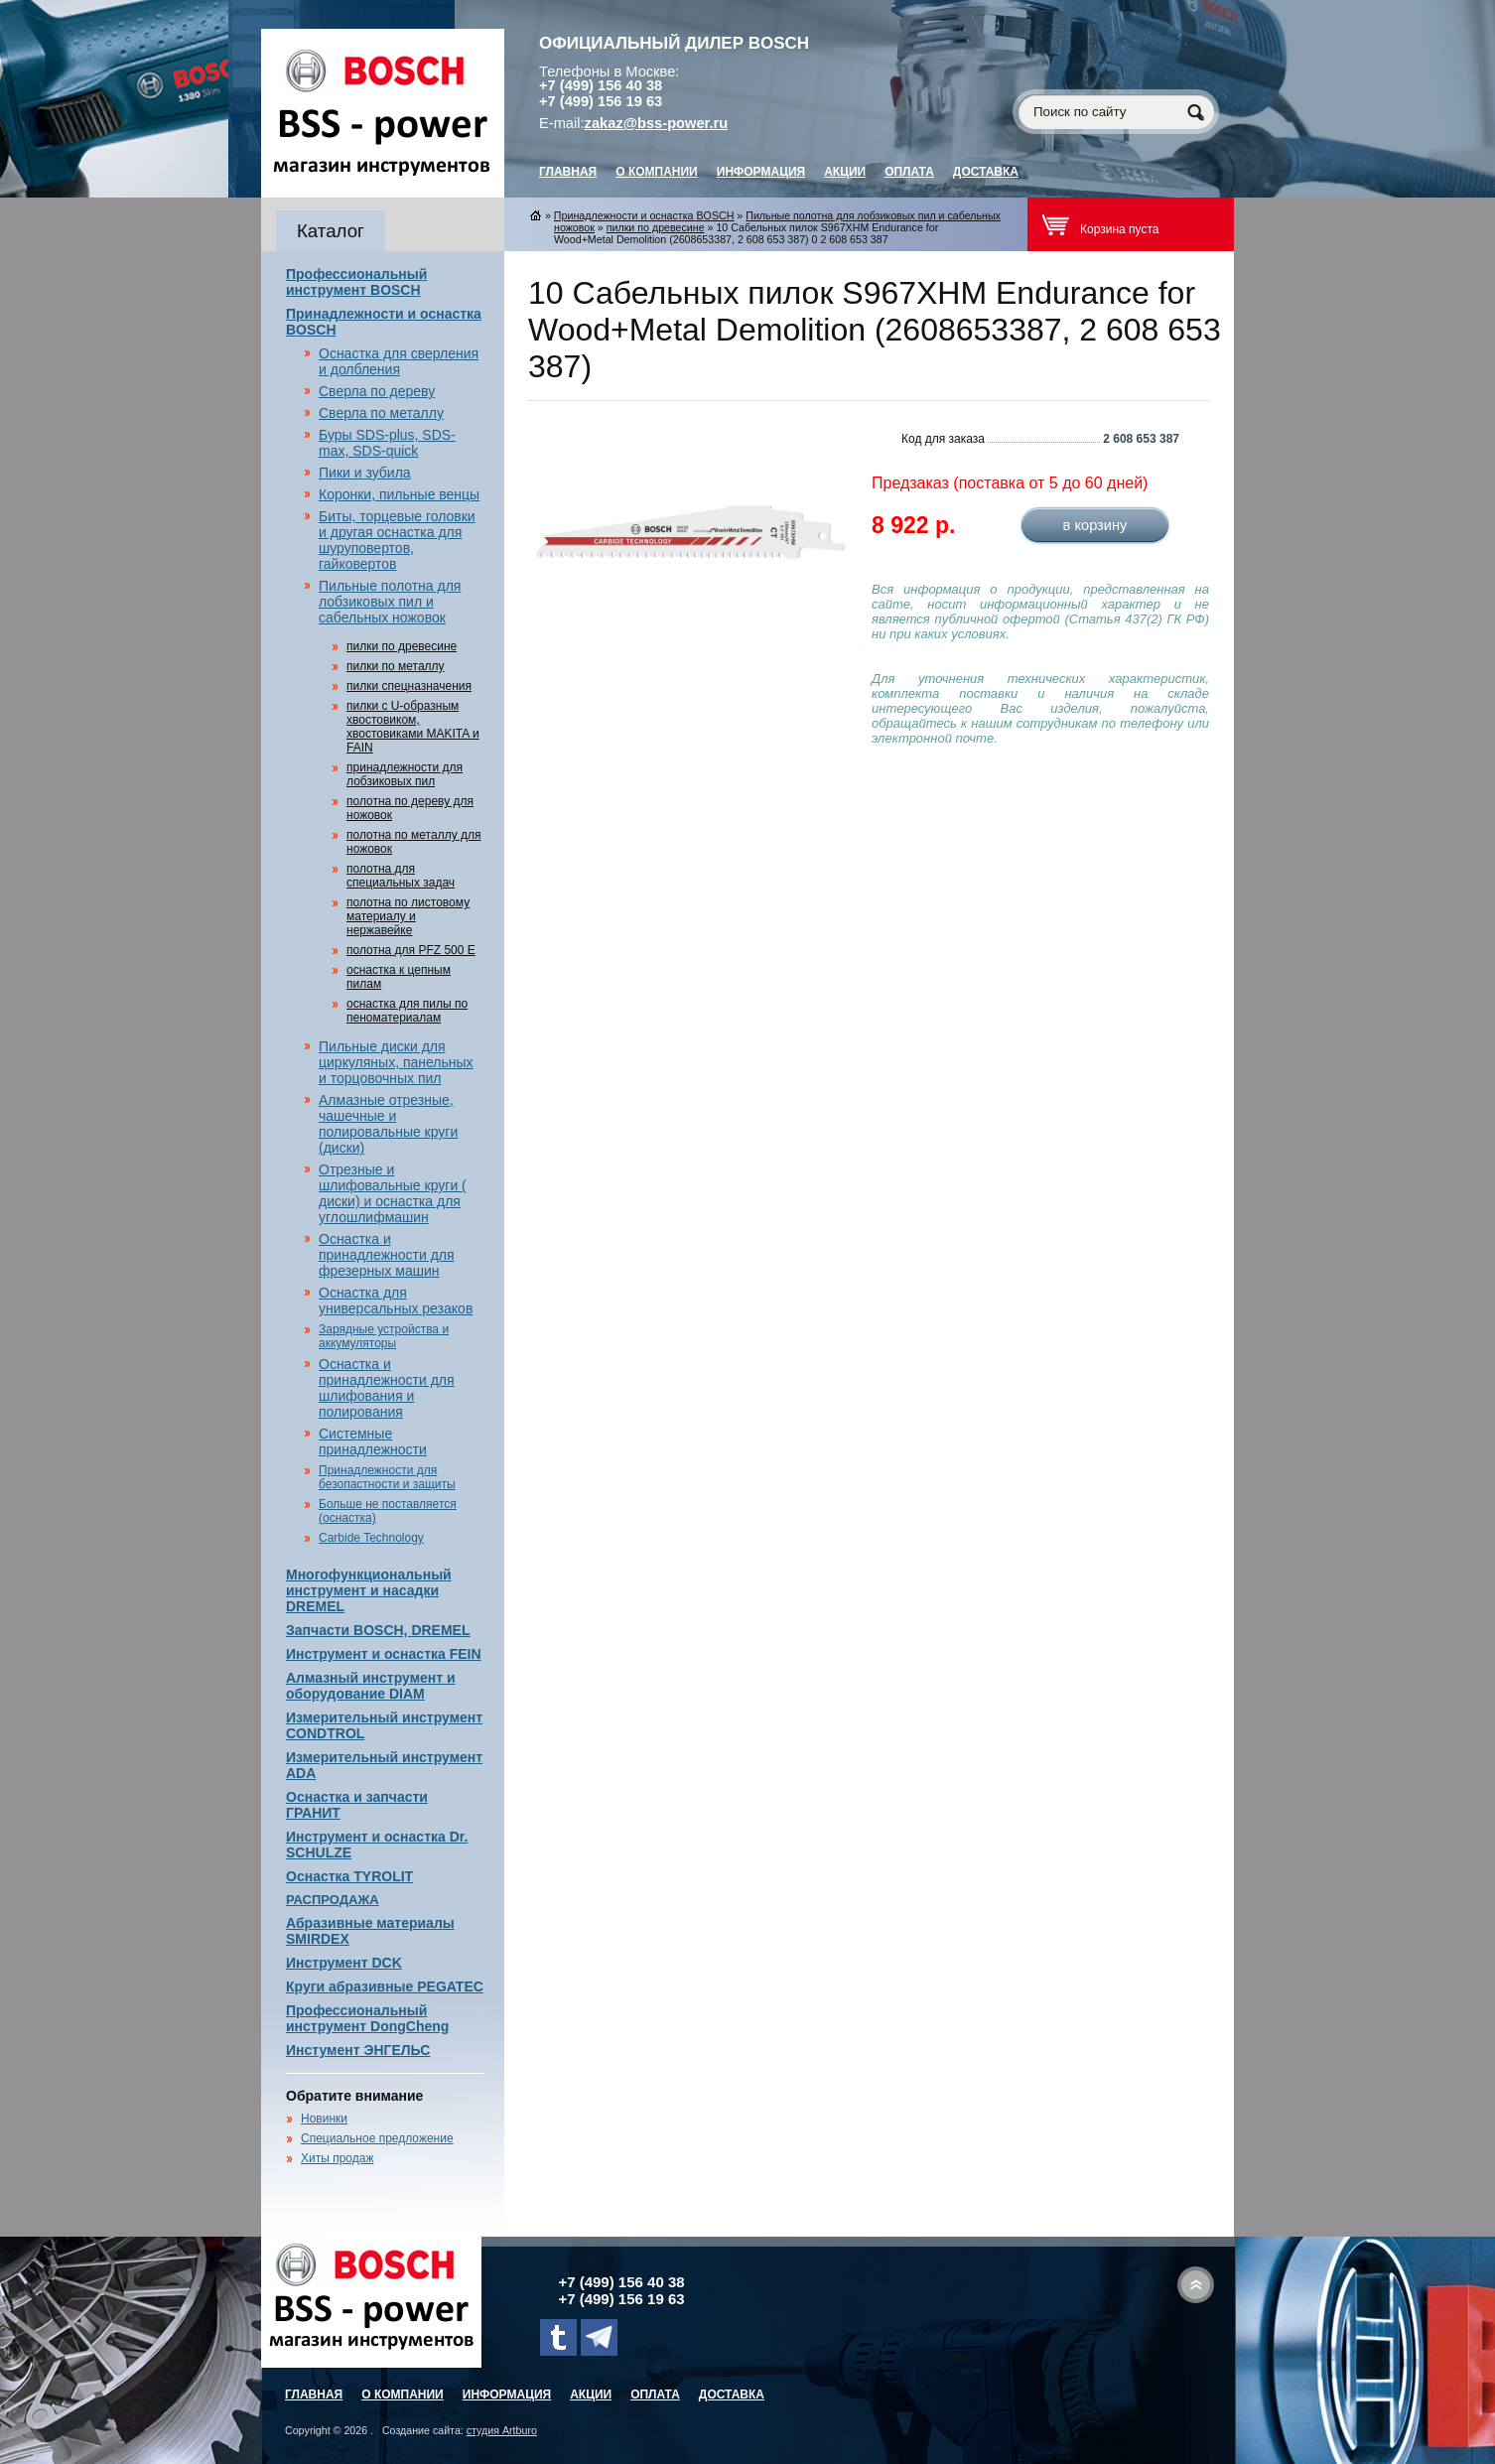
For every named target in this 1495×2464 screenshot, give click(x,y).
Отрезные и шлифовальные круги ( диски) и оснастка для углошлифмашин (393, 1193)
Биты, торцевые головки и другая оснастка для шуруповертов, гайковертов (397, 540)
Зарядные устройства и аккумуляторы (384, 1336)
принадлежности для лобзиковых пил (404, 774)
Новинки (324, 2118)
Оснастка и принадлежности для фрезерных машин (387, 1255)
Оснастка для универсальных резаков (396, 1300)
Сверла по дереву (377, 391)
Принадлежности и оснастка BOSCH (644, 215)
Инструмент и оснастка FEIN (383, 1654)
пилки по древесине (401, 646)
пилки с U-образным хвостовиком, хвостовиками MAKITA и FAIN (412, 726)
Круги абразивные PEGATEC (384, 1986)
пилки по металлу (395, 666)
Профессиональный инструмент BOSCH (356, 282)
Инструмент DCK (344, 1963)
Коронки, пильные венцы (399, 494)
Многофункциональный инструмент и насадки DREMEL (369, 1590)
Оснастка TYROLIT (349, 1876)
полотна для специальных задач (400, 876)
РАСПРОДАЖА (332, 1899)
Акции (845, 172)
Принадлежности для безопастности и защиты (387, 1477)
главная (568, 172)
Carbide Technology (371, 1538)
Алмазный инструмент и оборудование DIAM (371, 1686)
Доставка (986, 172)
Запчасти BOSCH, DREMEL (378, 1630)
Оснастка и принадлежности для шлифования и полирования (387, 1388)
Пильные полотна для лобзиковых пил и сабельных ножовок (390, 601)
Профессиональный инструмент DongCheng (367, 2018)
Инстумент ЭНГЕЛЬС (358, 2050)
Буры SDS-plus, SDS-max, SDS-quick (387, 443)
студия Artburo (502, 2430)
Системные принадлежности (373, 1441)
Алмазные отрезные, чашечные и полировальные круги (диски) (388, 1124)
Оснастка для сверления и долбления (398, 361)
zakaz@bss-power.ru (657, 123)
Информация (761, 172)
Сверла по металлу (381, 413)
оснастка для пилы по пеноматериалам (407, 1011)
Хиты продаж (337, 2158)
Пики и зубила (365, 472)
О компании (656, 172)
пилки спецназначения (409, 686)
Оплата (909, 172)
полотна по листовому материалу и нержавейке (408, 916)
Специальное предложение (377, 2138)
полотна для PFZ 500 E (411, 950)
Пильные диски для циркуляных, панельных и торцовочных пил (396, 1062)
